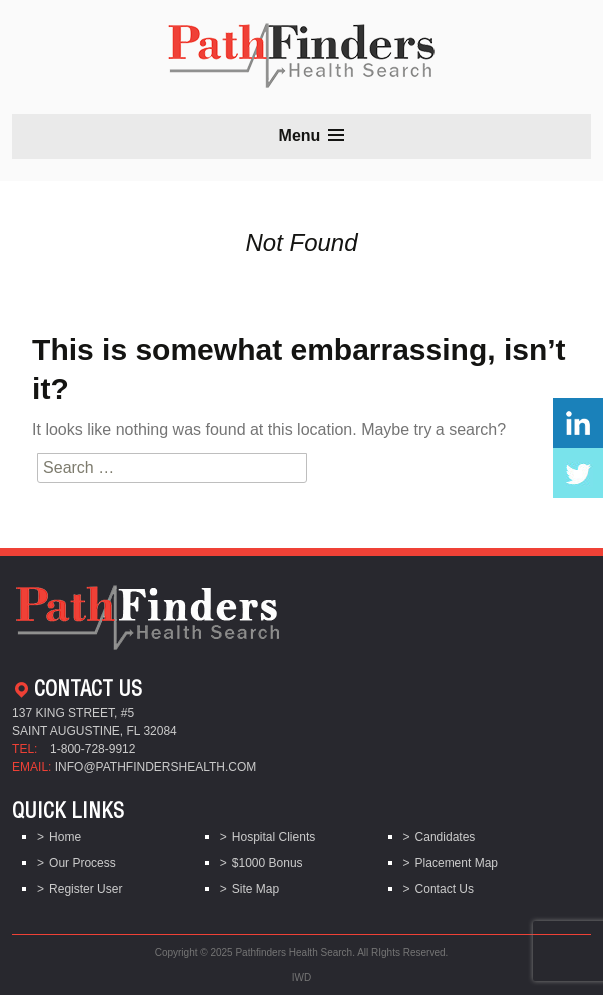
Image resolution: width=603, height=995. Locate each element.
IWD (301, 977)
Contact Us (444, 889)
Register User (85, 889)
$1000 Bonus (267, 863)
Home (65, 837)
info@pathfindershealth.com (156, 767)
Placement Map (456, 863)
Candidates (445, 837)
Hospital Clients (273, 837)
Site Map (255, 889)
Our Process (82, 863)
